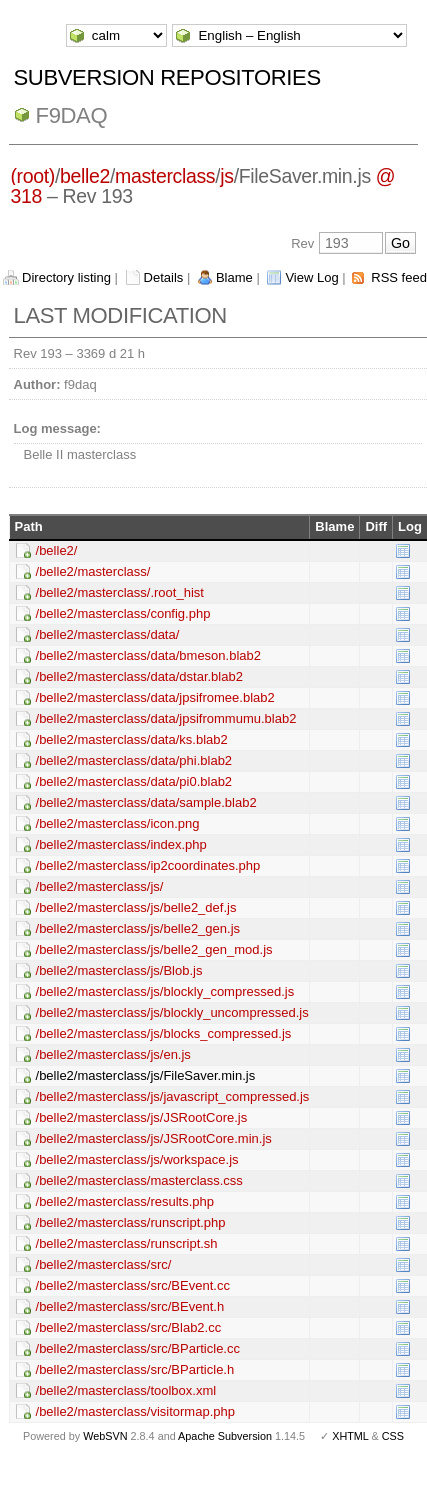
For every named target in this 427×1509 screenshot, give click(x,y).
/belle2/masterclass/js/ (100, 886)
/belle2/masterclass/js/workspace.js (137, 1159)
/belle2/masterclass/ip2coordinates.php (148, 865)
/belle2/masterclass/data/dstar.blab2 (139, 676)
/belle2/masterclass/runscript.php (131, 1222)
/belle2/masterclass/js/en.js (113, 1054)
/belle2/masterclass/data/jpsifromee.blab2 (155, 697)
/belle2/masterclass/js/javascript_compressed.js (173, 1096)
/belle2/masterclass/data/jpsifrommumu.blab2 (166, 718)
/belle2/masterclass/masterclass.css (139, 1180)
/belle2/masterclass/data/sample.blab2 (146, 802)
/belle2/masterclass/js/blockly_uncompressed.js (172, 1012)
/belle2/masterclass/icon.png (118, 823)
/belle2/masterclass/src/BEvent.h (130, 1306)
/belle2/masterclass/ (93, 571)
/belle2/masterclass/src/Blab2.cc (129, 1327)
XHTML (350, 1436)
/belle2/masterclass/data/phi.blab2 (134, 760)
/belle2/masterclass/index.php (121, 844)
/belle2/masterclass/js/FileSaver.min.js (146, 1075)
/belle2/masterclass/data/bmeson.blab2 (148, 655)
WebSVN (105, 1436)
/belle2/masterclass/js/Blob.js (119, 970)
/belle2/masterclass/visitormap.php (135, 1411)
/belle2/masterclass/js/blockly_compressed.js (165, 991)
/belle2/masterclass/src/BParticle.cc (138, 1348)
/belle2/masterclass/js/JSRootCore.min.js (154, 1138)
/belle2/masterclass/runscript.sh (127, 1243)
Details (164, 277)
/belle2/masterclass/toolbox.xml (126, 1390)
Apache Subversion (225, 1436)
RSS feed (399, 277)
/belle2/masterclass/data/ (108, 634)
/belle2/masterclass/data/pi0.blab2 (134, 781)
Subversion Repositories (167, 77)
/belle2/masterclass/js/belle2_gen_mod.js (154, 949)
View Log (311, 277)
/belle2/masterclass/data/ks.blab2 (132, 739)
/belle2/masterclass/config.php (123, 613)
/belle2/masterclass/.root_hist (120, 592)
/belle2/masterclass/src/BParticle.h (135, 1369)
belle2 (85, 176)
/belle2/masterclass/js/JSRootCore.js (142, 1117)
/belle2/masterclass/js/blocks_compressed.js (164, 1033)
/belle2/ (57, 550)
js (226, 176)
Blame (234, 277)
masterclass (165, 176)
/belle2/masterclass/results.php (125, 1201)
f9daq (72, 115)
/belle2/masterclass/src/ (104, 1264)
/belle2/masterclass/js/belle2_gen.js (138, 928)
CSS (393, 1436)
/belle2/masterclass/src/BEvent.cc (133, 1285)
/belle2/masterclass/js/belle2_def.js (136, 907)
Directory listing (66, 277)
